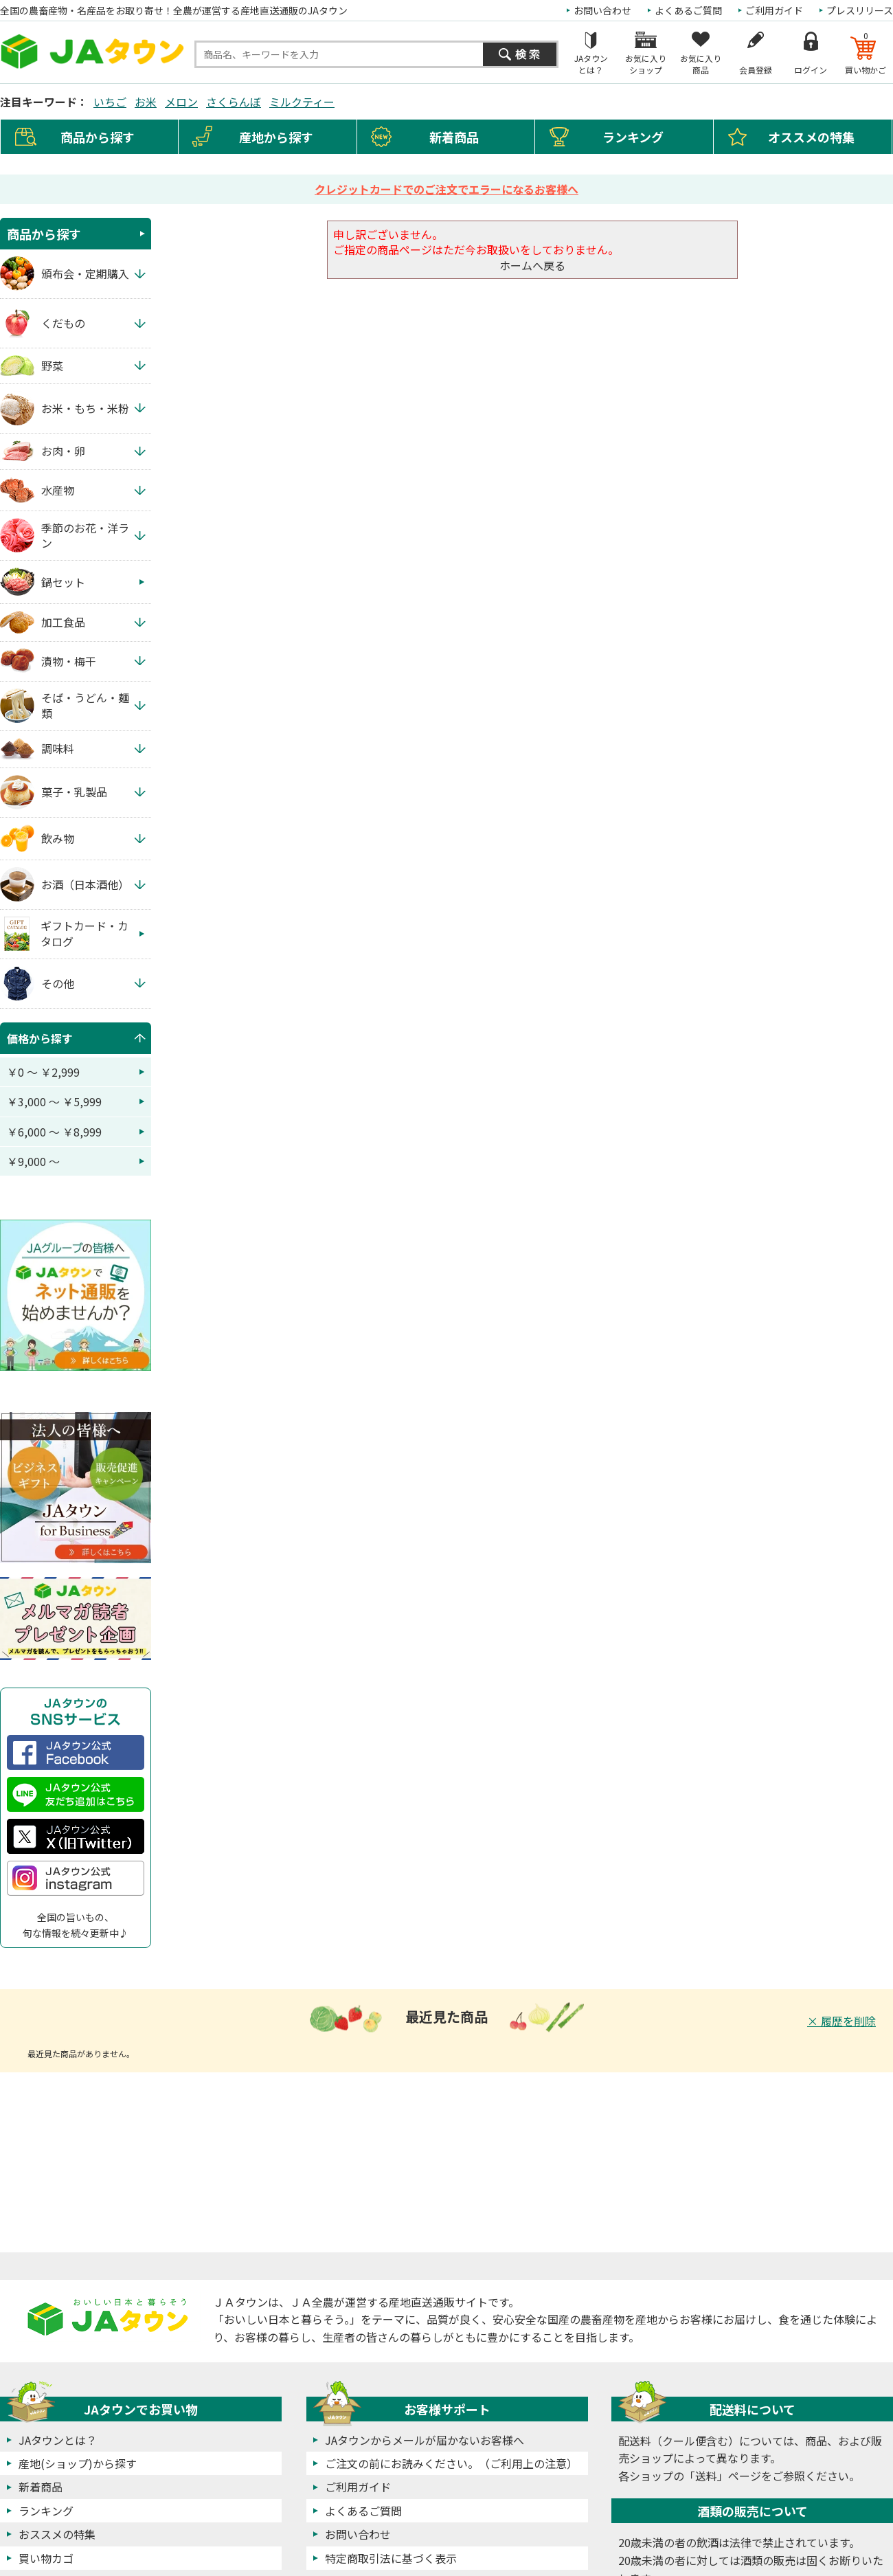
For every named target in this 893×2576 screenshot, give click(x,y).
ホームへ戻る (532, 265)
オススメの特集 (811, 137)
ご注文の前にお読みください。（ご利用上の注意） (451, 2463)
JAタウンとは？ (58, 2440)
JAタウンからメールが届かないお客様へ (424, 2440)
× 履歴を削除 (841, 2021)
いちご (109, 101)
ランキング (633, 137)
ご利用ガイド (774, 10)
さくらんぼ (233, 101)
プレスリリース (859, 10)
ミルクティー (302, 101)
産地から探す (276, 137)
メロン (181, 101)
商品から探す (44, 234)
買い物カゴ (46, 2558)
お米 (146, 101)
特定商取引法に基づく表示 (391, 2558)
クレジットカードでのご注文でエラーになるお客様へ (446, 189)
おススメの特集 (57, 2534)
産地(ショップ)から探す (78, 2463)
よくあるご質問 (688, 10)
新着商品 (454, 137)
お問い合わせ (602, 10)
